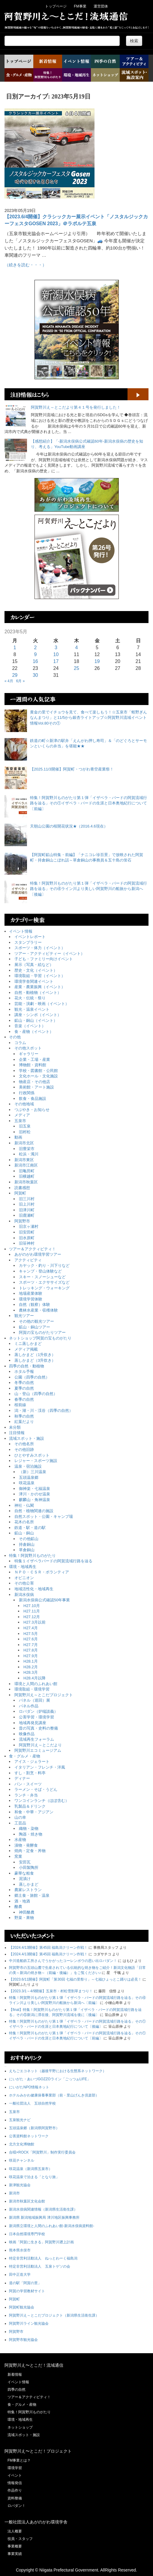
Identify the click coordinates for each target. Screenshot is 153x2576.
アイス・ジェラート (32, 1761)
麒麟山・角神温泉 (34, 1499)
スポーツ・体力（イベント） (39, 948)
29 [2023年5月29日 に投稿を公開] (14, 675)
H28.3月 (30, 1672)
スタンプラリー (28, 942)
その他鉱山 (28, 1538)
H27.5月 (30, 1633)
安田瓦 (25, 1862)
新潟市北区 (24, 1143)
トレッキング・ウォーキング (44, 1288)
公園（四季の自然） (32, 1377)
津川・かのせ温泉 (34, 1494)
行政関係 (26, 1093)
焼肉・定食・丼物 (30, 1850)
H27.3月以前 (34, 1622)
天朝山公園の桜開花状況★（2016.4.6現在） (69, 826)
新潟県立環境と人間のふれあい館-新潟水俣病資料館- (51, 2226)
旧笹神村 (26, 1243)
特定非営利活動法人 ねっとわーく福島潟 (43, 2258)
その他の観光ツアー (36, 1321)
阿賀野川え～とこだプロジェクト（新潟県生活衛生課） (54, 2315)
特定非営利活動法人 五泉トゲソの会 (39, 2266)
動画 (18, 1137)
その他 (15, 1037)
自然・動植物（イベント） (37, 992)
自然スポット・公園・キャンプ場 (43, 1516)
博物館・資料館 (32, 1065)
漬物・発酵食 (26, 1845)
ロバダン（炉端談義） (38, 1711)
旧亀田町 (26, 1171)
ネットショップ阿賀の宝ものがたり (40, 1338)
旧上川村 (26, 1204)
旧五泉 (25, 1126)
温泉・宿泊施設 (28, 1466)
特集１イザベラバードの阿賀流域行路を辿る (53, 1561)
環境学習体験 (30, 1299)
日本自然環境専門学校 (27, 2234)
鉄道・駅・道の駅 (30, 1527)
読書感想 (22, 1187)
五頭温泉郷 (28, 1477)
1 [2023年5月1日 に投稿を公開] (15, 647)
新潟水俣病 (24, 1594)
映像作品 (26, 1734)
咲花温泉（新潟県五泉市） (30, 2169)
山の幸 (20, 1817)
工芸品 (20, 1823)
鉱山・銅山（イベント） (35, 1020)
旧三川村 (26, 1199)
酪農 (18, 1906)
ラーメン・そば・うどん (35, 1789)
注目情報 (17, 1432)
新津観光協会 (20, 2185)
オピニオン (24, 1578)
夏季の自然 (24, 1388)
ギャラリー (28, 1054)
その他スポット (28, 1048)
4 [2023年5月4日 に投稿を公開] (76, 647)
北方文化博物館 (21, 2144)
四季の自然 (17, 2389)
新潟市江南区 (26, 1165)
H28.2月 (30, 1667)
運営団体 (101, 6)
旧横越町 (26, 1176)
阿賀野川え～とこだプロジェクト (43, 1695)
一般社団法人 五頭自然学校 (32, 2103)
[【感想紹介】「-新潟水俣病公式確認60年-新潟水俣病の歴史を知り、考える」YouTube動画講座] (15, 450)
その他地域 (24, 1104)
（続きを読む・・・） (25, 264)
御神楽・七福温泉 (34, 1488)
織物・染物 (28, 1828)
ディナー (22, 1778)
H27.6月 (30, 1639)
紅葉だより (24, 1421)
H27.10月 (31, 1605)
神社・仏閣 (24, 1505)
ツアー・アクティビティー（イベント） (49, 953)
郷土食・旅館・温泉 (32, 1895)
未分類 (15, 1427)
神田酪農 (26, 1912)
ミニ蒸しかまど (28, 1343)
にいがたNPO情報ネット (29, 2087)
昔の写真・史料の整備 (38, 1728)
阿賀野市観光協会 (23, 2340)
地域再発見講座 (32, 1723)
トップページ (56, 6)
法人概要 (15, 2531)
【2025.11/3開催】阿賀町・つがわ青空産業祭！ (72, 769)
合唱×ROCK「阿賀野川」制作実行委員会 (42, 2152)
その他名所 (24, 1444)
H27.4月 (30, 1628)
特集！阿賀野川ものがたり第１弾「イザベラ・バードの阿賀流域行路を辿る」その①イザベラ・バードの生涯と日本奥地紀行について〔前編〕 (88, 803)
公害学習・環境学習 (36, 1717)
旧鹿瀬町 (26, 1215)
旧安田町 (26, 1232)
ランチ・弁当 (26, 1795)
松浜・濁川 (28, 1154)
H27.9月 (30, 1656)
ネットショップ (20, 2427)
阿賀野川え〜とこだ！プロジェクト (38, 2451)
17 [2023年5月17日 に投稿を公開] (56, 661)
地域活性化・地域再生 (33, 1589)
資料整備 (15, 2498)
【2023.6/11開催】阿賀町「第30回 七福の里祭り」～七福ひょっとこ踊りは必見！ (75, 1979)
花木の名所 (24, 1522)
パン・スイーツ (28, 1784)
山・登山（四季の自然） (35, 1393)
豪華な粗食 (24, 1873)
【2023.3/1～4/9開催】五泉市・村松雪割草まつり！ (51, 1991)
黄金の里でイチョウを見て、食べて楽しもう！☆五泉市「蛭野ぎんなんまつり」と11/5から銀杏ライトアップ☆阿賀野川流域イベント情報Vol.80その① (88, 717)
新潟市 (14, 2193)
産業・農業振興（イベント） (39, 987)
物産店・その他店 (34, 1081)
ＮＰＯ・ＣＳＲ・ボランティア (41, 1572)
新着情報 (15, 2374)
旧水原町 (26, 1238)
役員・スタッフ (20, 2539)
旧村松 (25, 1132)
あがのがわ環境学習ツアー (37, 1254)
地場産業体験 (30, 1293)
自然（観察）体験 (34, 1304)
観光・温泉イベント (32, 1009)
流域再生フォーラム (36, 1739)
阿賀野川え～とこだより (40, 1745)
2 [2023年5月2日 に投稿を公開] (35, 647)
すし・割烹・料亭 (30, 1773)
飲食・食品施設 (32, 1098)
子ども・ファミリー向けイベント (43, 959)
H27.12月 (31, 1617)
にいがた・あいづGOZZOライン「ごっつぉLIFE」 (50, 2079)
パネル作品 (28, 1706)
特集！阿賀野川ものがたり (32, 1555)
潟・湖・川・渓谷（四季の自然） (43, 1410)
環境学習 (15, 2468)
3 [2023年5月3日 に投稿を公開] (56, 647)
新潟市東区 (24, 1160)
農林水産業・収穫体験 (38, 1310)
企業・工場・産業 (34, 1059)
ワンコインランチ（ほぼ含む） (41, 1800)
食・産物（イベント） (33, 1031)
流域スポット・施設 (26, 1438)
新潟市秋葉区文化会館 (27, 2201)
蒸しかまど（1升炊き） (35, 1354)
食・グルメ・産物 (24, 1756)
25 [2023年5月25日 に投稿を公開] (76, 668)
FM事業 (80, 6)
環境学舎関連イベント (33, 981)
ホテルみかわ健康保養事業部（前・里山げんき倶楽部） (54, 2095)
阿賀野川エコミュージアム (37, 1750)
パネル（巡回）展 (34, 1700)
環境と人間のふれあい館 (35, 1684)
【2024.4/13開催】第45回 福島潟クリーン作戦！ (48, 1947)
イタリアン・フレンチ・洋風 (39, 1767)
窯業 (18, 1856)
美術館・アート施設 (36, 1087)
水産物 (20, 1839)
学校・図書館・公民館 (38, 1070)
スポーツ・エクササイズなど (44, 1282)
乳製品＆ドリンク (30, 1806)
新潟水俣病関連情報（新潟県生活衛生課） (43, 2209)
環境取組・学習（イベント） (39, 975)
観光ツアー (24, 1315)
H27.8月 (30, 1650)
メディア (22, 1115)
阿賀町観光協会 (21, 2307)
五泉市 (20, 1120)
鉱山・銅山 (24, 1533)
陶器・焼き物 (30, 1834)
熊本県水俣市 (20, 2250)
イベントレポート (30, 936)
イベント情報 (20, 931)
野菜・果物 (24, 1917)
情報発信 (15, 2483)
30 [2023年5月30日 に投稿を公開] (35, 675)
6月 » (20, 681)
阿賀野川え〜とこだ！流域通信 (33, 2365)
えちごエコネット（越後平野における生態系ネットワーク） (57, 2071)
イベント (15, 2475)
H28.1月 (30, 1661)
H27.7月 (30, 1644)
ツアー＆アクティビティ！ (32, 1249)
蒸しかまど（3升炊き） (35, 1360)
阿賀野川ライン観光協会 (29, 2323)
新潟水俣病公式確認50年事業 (44, 1600)
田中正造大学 (20, 2274)
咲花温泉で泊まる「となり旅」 (34, 2177)
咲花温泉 (26, 1483)
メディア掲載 (26, 1349)
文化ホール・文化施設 (38, 1076)
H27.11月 (31, 1611)
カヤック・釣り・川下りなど (44, 1265)
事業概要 (15, 2546)
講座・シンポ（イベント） (37, 1015)
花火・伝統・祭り (30, 998)
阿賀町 (20, 1193)
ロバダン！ (17, 2506)
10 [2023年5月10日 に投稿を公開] (56, 654)
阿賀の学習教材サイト (27, 2291)
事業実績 (15, 2554)
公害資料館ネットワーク (29, 2136)
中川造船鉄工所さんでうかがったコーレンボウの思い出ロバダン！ (63, 1961)
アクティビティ (28, 1260)
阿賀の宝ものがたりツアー (42, 1332)
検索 (134, 40)
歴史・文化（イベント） (35, 970)
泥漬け (25, 1878)
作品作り (15, 2490)
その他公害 (24, 1583)
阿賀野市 (22, 1221)
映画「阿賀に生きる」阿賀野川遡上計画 (41, 2242)
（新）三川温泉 (32, 1472)
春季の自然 (24, 1399)
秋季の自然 (24, 1416)
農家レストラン (28, 1889)
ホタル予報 (24, 1371)
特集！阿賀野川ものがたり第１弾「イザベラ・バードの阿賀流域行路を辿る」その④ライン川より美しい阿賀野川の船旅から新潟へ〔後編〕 (88, 889)
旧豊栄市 (26, 1148)
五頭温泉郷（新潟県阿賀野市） (34, 2128)
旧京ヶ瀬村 (28, 1226)
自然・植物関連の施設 (33, 1511)
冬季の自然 (24, 1382)
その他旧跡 (24, 1449)
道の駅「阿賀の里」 (25, 2283)
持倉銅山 (26, 1544)
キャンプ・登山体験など (40, 1271)
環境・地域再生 (22, 1566)
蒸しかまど (28, 1884)
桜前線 (20, 1405)
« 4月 (8, 681)
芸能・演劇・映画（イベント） (41, 1003)
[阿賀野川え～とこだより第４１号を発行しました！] (15, 416)
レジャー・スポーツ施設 (35, 1460)
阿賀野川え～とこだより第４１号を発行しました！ (76, 407)
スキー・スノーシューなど (42, 1277)
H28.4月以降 (34, 1678)
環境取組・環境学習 (32, 1689)
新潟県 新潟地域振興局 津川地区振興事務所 (44, 2217)
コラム (20, 1042)
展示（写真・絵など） (33, 964)
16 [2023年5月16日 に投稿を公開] (35, 661)
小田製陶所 (28, 1867)
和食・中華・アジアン (33, 1812)
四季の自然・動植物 (26, 1366)
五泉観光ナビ (20, 2120)
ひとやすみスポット (32, 1455)
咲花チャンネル (21, 2160)
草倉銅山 (26, 1550)
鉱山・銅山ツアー (34, 1327)
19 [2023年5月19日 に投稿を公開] (97, 661)
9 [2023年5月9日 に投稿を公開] (35, 654)
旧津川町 (26, 1210)
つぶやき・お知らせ (32, 1109)
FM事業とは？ (19, 2460)
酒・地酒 (22, 1901)
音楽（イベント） (30, 1026)
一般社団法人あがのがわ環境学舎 (36, 2522)
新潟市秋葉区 (26, 1182)
